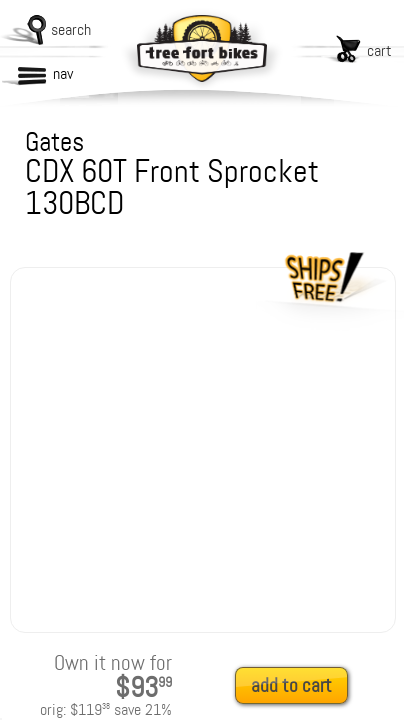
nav (63, 73)
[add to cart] (297, 686)
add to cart (291, 685)
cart (379, 50)
